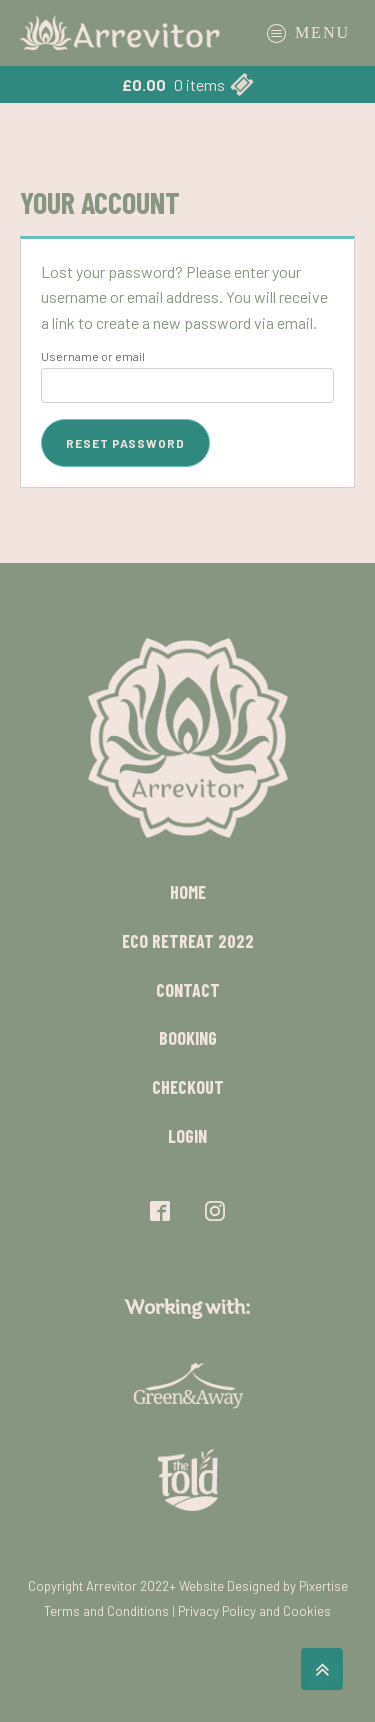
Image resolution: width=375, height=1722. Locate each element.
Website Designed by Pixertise (263, 1586)
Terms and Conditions (106, 1611)
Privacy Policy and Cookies (254, 1611)
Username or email (93, 356)
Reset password (125, 443)
